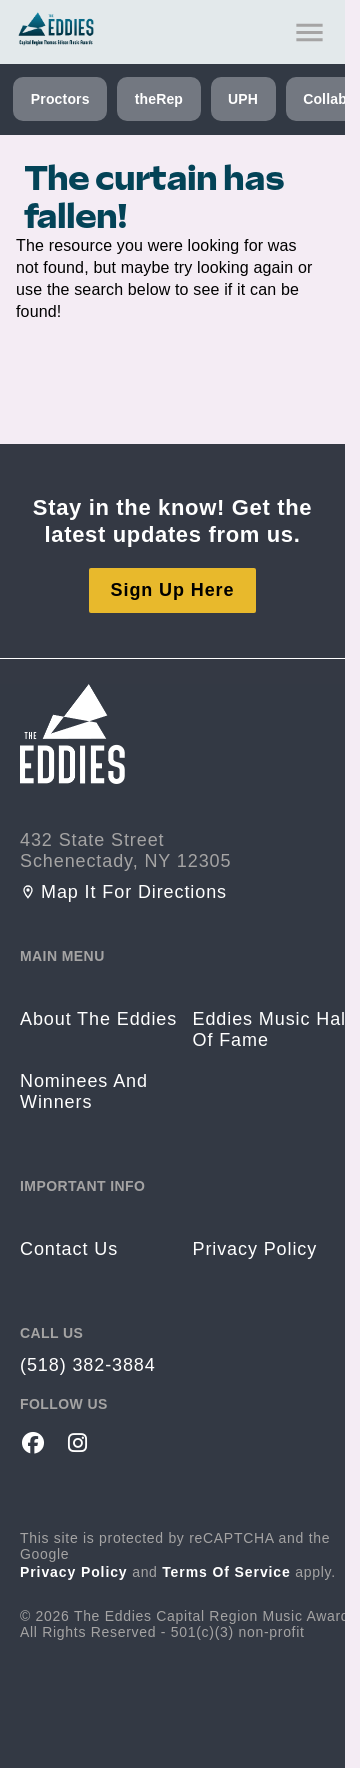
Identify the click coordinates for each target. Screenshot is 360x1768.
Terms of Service (226, 1572)
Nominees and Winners (84, 1091)
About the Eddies (98, 1019)
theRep (159, 99)
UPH (243, 99)
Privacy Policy (74, 1572)
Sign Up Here (173, 590)
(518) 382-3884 (88, 1365)
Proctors (60, 99)
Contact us (69, 1249)
